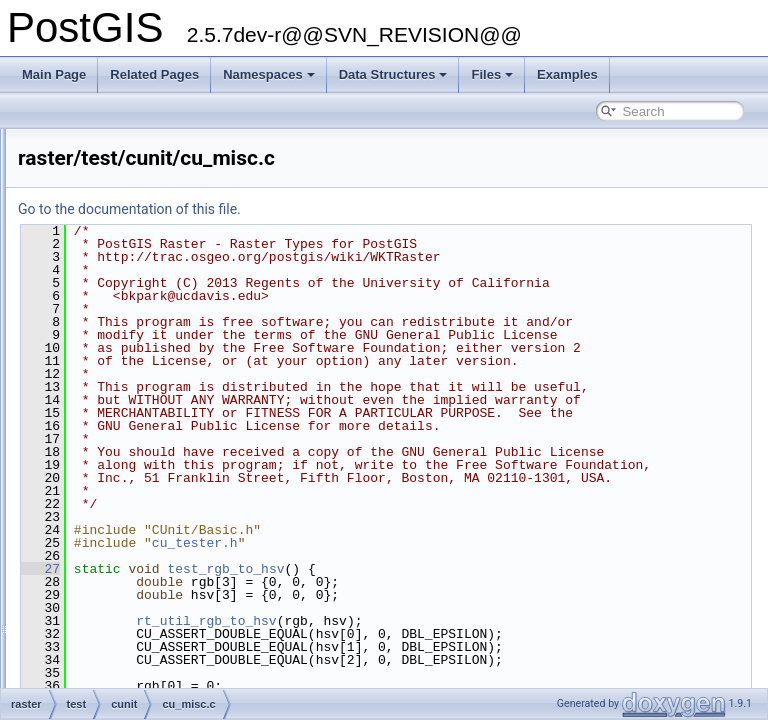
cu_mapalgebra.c (112, 330)
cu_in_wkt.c (97, 242)
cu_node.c (93, 440)
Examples (567, 74)
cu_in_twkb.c (100, 198)
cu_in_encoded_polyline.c (135, 154)
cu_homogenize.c (113, 132)
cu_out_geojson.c (113, 484)
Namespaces (269, 74)
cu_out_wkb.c (102, 594)
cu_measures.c (106, 352)
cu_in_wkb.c (99, 220)
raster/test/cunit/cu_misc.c (135, 418)
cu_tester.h (445, 686)
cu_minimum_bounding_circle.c (150, 374)
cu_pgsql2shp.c (107, 660)
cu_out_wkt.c (101, 616)
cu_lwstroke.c (102, 308)
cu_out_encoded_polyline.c (138, 462)
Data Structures (393, 74)
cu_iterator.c (98, 264)
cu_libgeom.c (101, 286)
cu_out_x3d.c (101, 638)
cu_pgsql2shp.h (108, 682)
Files (492, 74)
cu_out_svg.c (101, 550)
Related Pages (154, 74)
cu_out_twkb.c (104, 572)
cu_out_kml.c (101, 528)
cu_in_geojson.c (109, 176)
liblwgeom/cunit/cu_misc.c (135, 396)
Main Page (54, 74)
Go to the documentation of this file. (379, 209)
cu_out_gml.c (101, 506)
